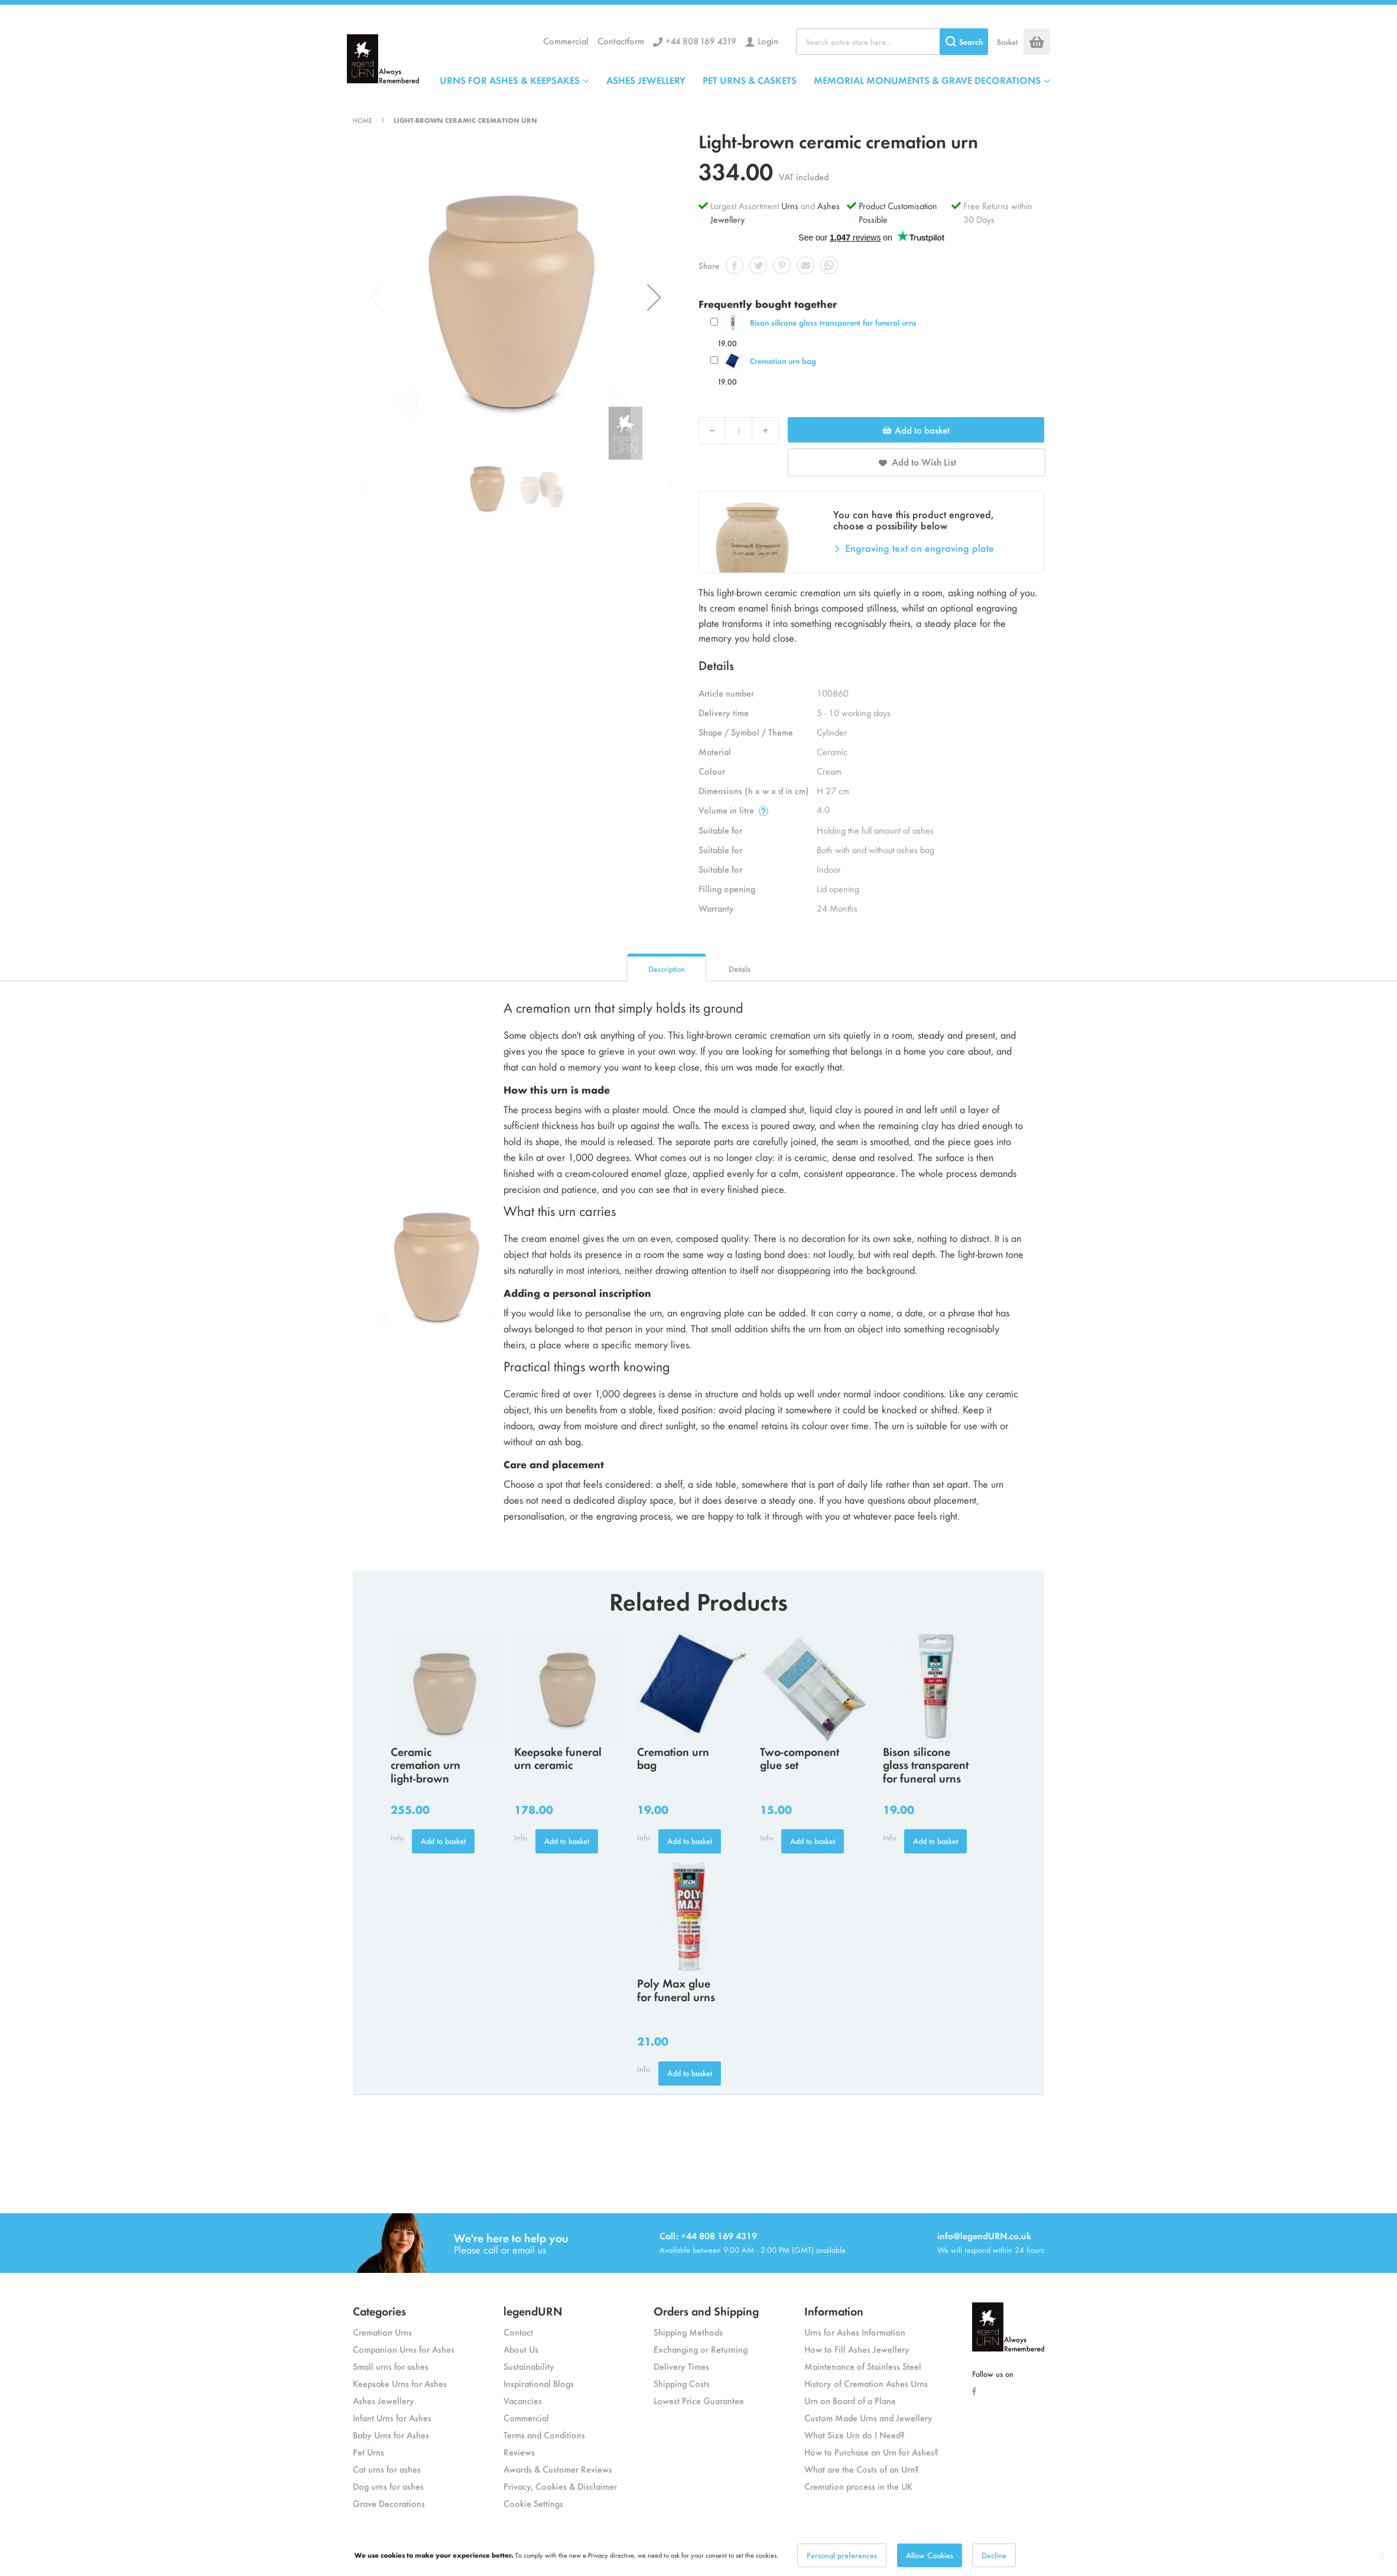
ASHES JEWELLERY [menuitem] (645, 79)
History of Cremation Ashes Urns (866, 2383)
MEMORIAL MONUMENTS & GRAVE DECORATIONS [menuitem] (927, 79)
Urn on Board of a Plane (850, 2400)
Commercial (566, 40)
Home (362, 120)
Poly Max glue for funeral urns (676, 1989)
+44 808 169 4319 (700, 40)
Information (833, 2310)
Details (740, 968)
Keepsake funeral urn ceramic (558, 1757)
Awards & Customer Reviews (557, 2469)
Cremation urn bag (783, 360)
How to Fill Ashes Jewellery (856, 2349)
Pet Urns (368, 2451)
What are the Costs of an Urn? (861, 2469)
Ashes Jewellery (383, 2400)
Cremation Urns (382, 2331)
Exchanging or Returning (701, 2349)
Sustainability (528, 2366)
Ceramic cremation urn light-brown (425, 1764)
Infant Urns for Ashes (392, 2417)
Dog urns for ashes (388, 2486)
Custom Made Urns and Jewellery (868, 2417)
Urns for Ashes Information (854, 2331)
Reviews (519, 2451)
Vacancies (522, 2400)
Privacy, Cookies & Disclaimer (560, 2486)
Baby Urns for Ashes (391, 2434)
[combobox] (892, 41)
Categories (379, 2310)
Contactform (620, 40)
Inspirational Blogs (538, 2383)
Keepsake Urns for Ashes (400, 2383)
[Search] (964, 41)
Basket (1007, 41)
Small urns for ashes (390, 2366)
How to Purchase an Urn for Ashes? (871, 2451)
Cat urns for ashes (387, 2469)
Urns (791, 205)
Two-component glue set (799, 1757)
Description (666, 968)
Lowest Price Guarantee (699, 2400)
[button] (654, 297)
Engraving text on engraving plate (919, 548)
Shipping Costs (682, 2383)
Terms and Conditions (544, 2434)
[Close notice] (1381, 2568)
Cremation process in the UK (858, 2486)
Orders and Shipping (706, 2310)
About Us (520, 2349)
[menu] (745, 80)
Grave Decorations (389, 2503)
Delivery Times (681, 2366)
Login (768, 40)
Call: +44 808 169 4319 (708, 2235)
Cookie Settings (533, 2503)
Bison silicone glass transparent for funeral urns (833, 322)
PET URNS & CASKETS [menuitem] (750, 79)
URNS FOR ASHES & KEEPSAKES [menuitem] (510, 79)
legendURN (533, 2310)
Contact (518, 2331)
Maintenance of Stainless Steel (862, 2366)
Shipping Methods (688, 2331)
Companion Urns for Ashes (403, 2349)
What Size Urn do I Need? (854, 2434)
